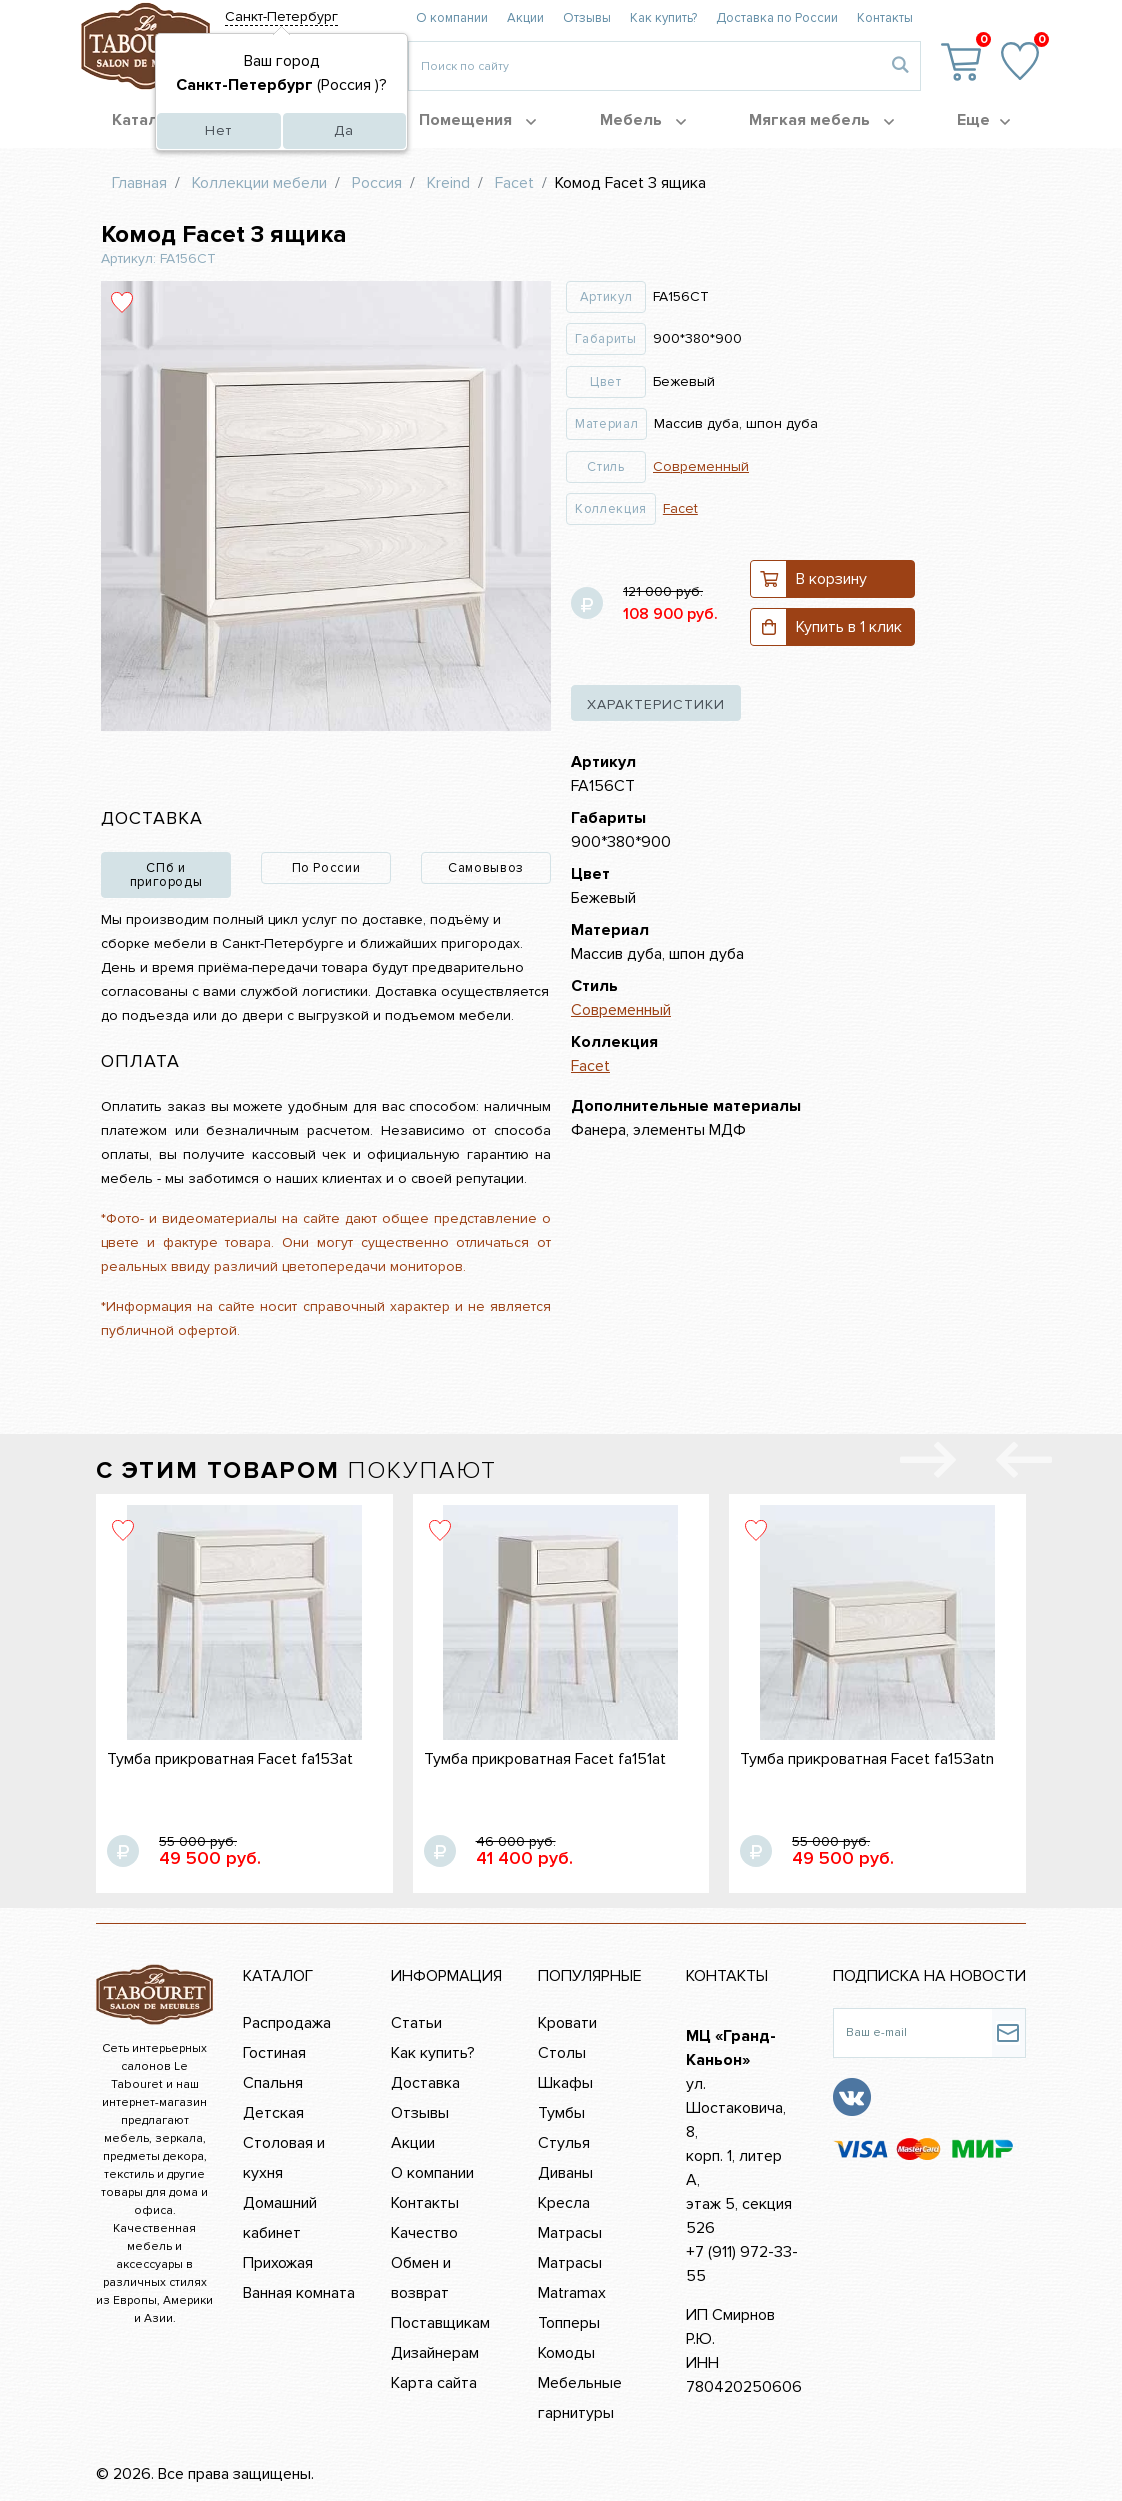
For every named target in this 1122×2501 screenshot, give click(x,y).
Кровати (567, 2023)
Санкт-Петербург (281, 16)
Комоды (566, 2353)
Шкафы (565, 2083)
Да (344, 130)
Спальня (273, 2083)
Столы (562, 2053)
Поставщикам (440, 2323)
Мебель (643, 120)
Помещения (477, 120)
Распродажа (287, 2023)
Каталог (154, 120)
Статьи (416, 2023)
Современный (701, 466)
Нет (218, 130)
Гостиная (274, 2053)
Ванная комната (299, 2293)
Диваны (565, 2173)
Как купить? (663, 18)
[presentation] (1024, 1464)
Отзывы (587, 18)
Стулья (564, 2143)
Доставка (425, 2083)
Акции (525, 18)
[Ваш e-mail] (912, 2033)
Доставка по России (777, 18)
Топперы (569, 2323)
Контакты (885, 18)
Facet (680, 508)
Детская (273, 2113)
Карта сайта (434, 2383)
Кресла (564, 2203)
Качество (424, 2233)
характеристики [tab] (656, 704)
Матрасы (570, 2233)
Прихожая (278, 2263)
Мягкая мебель (821, 120)
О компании (452, 18)
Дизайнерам (435, 2353)
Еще (983, 120)
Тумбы (561, 2113)
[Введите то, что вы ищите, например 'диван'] (644, 66)
